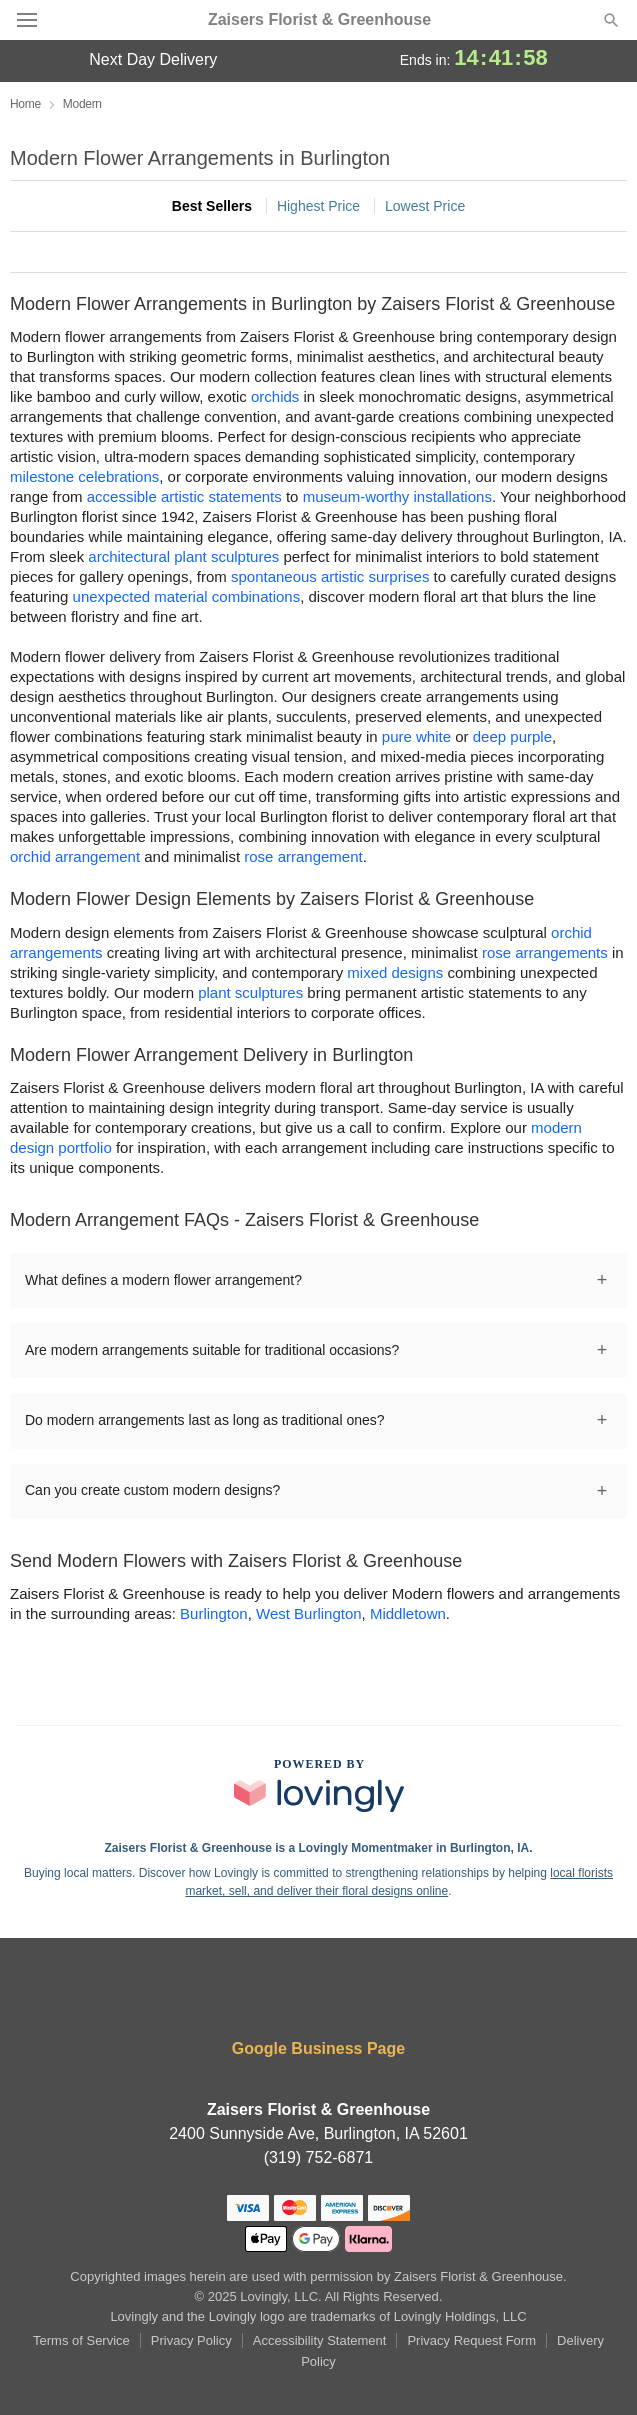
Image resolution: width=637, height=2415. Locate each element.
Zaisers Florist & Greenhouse (319, 20)
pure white (416, 736)
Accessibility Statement (320, 2340)
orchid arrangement (75, 856)
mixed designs (395, 972)
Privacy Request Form (471, 2340)
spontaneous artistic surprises (330, 576)
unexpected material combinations (187, 596)
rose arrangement (303, 856)
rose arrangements (545, 952)
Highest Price (318, 206)
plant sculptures (250, 992)
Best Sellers (212, 206)
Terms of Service (81, 2340)
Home (25, 104)
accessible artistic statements (184, 496)
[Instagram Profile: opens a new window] (321, 1994)
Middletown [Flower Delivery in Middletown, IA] (408, 1613)
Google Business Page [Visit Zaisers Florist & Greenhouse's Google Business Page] (318, 2048)
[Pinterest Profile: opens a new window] (379, 1994)
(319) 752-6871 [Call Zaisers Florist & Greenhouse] (318, 2157)
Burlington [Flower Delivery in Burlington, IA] (214, 1613)
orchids (275, 396)
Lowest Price (425, 206)
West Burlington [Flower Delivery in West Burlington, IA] (309, 1613)
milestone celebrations (84, 476)
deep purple (512, 736)
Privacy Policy (191, 2340)
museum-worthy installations (397, 496)
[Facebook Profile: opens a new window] (260, 1994)
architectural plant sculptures (183, 556)
